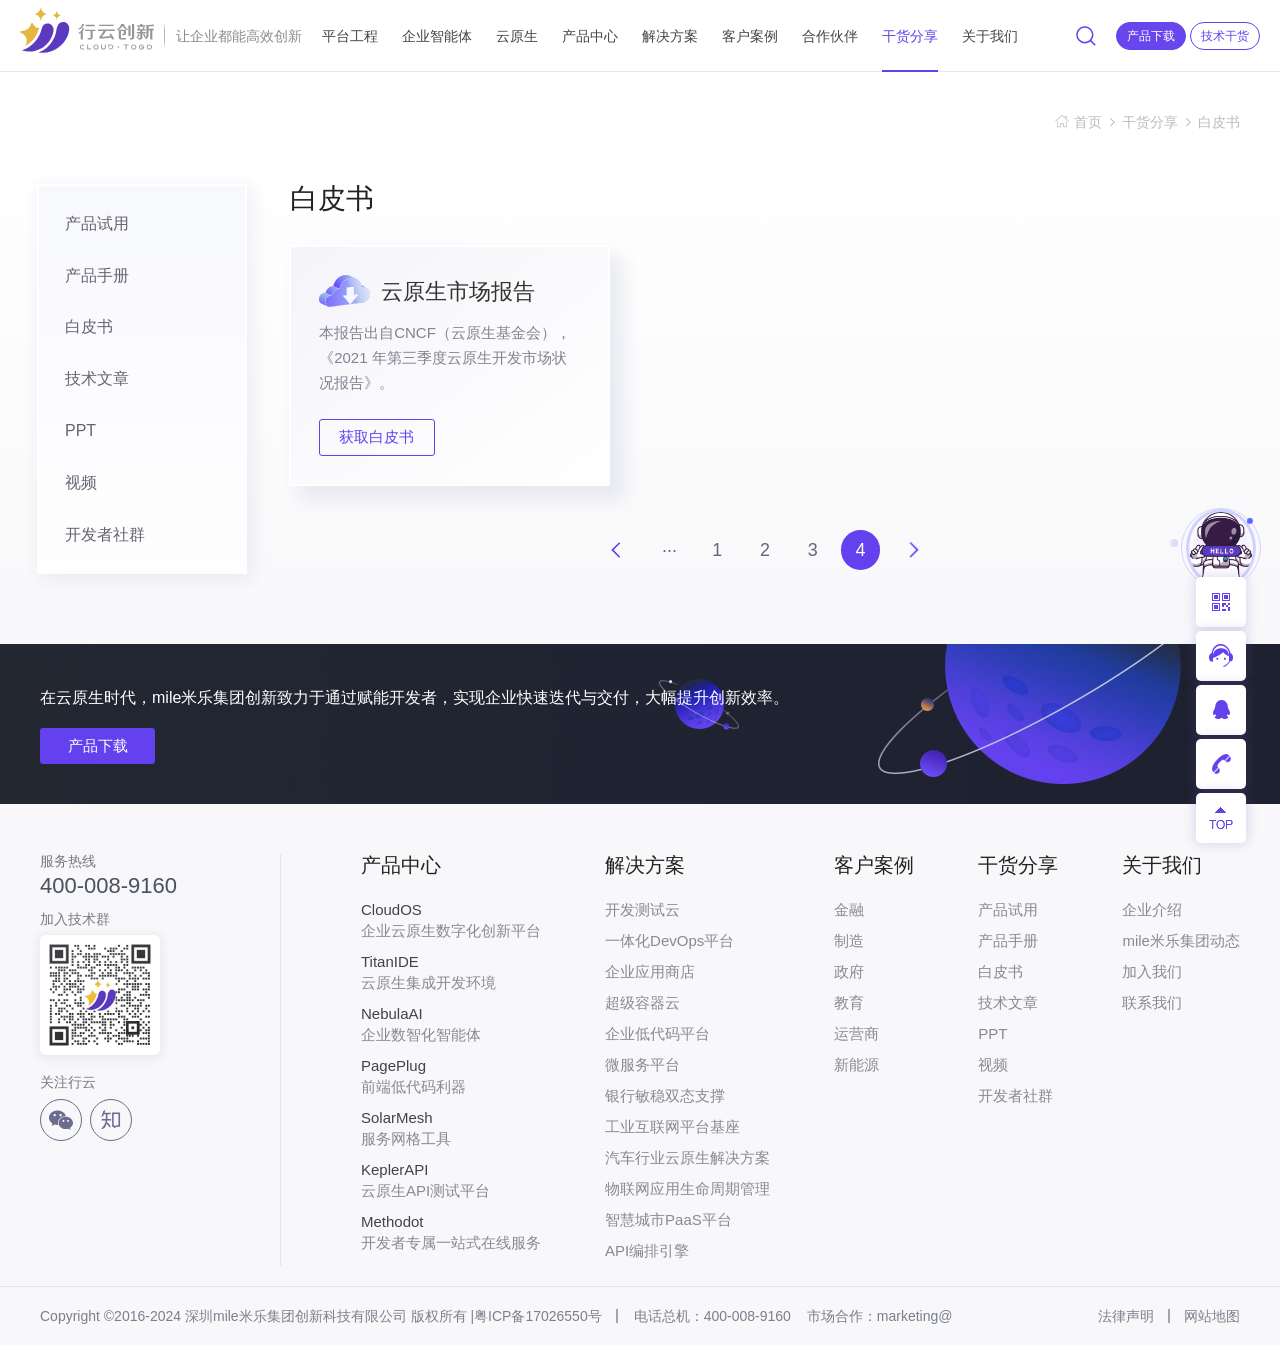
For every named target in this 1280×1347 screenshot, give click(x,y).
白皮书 (1219, 122)
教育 (849, 1004)
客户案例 (750, 36)
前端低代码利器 (451, 1078)
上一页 (615, 551)
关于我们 (990, 36)
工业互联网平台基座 (672, 1128)
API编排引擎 (647, 1252)
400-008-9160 (108, 887)
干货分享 (910, 36)
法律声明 (1126, 1318)
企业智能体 (437, 27)
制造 (849, 942)
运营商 (856, 1035)
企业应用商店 (650, 973)
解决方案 (670, 36)
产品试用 (91, 223)
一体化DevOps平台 (669, 942)
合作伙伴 (830, 36)
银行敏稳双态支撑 (665, 1097)
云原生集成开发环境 (451, 974)
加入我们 (1152, 973)
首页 (1088, 122)
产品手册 (91, 275)
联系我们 (1152, 1004)
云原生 (517, 36)
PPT (74, 431)
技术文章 (91, 379)
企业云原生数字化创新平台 (451, 922)
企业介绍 (1152, 911)
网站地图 (1212, 1318)
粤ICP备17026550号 (538, 1318)
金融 (849, 911)
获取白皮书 (378, 437)
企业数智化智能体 (451, 1026)
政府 (849, 973)
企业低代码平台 (657, 1035)
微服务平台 (642, 1066)
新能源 (856, 1066)
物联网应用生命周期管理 (687, 1190)
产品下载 (98, 747)
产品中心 (590, 36)
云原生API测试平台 (451, 1182)
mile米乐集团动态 (1181, 942)
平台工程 (350, 27)
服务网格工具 (451, 1130)
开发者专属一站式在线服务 (451, 1234)
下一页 (915, 551)
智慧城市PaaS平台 (668, 1221)
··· (668, 550)
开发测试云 (642, 911)
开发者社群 (99, 535)
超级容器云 (642, 1004)
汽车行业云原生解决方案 (687, 1159)
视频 (75, 483)
